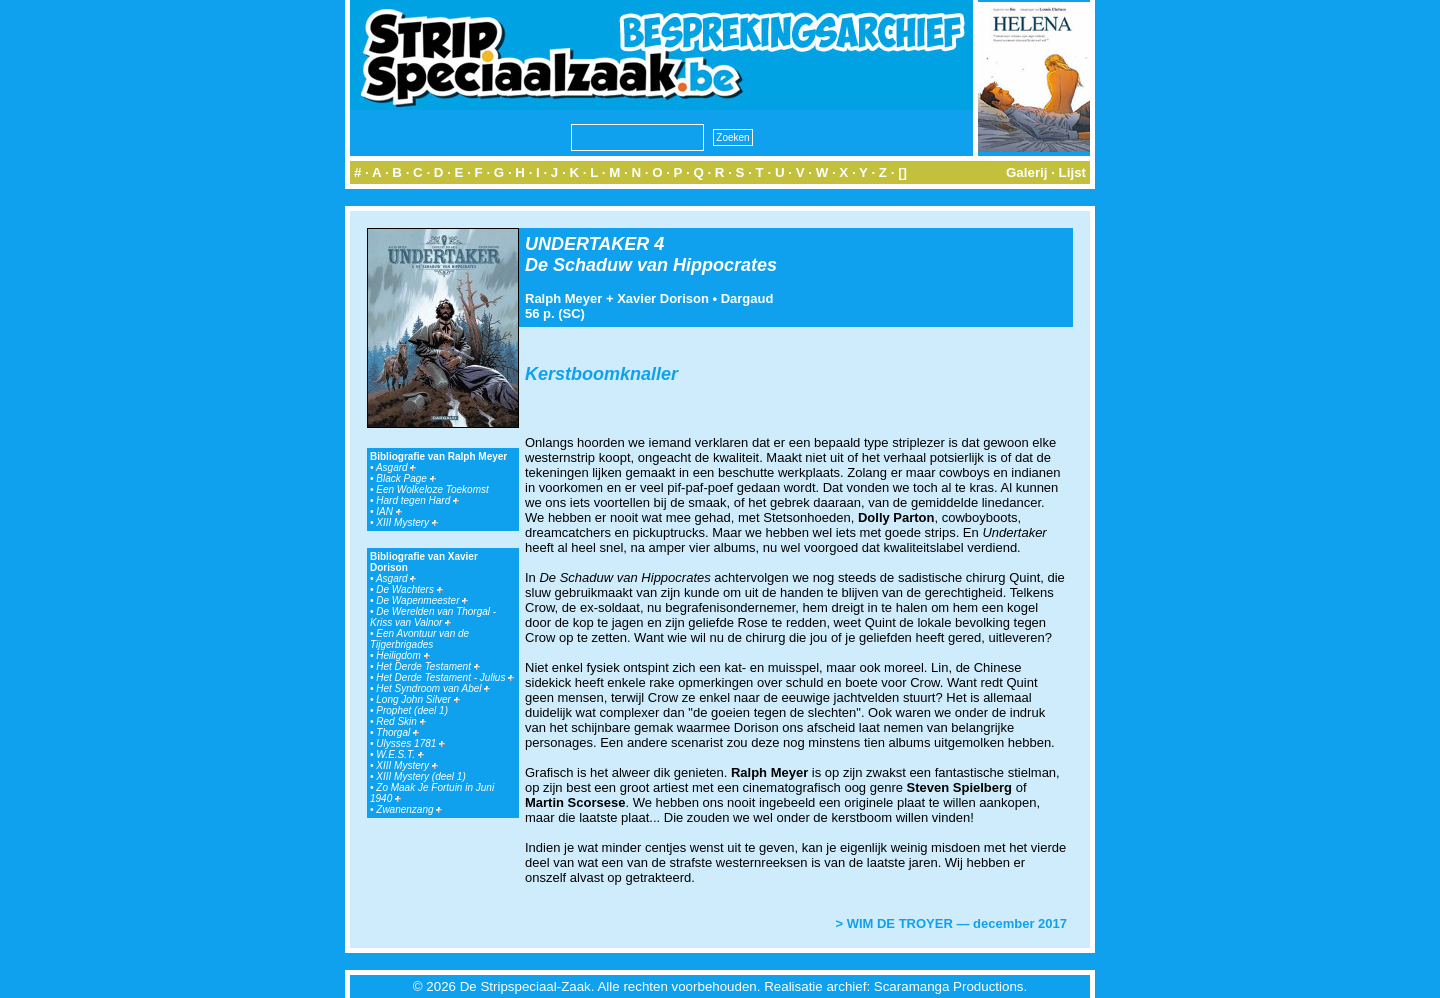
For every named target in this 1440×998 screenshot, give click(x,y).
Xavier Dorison (663, 298)
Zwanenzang (409, 809)
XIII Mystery (407, 522)
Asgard (396, 467)
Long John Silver (417, 699)
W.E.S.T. (400, 754)
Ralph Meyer (563, 298)
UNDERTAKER (587, 244)
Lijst (1072, 172)
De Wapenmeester (422, 600)
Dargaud (747, 298)
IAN (388, 511)
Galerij (1027, 172)
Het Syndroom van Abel (433, 688)
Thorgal (397, 732)
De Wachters (409, 589)
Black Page (405, 478)
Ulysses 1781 (410, 743)
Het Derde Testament (427, 666)
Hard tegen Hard (417, 500)
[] (902, 172)
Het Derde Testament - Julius (445, 677)
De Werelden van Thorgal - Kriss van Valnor (433, 617)
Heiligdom (402, 655)
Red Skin (400, 721)
